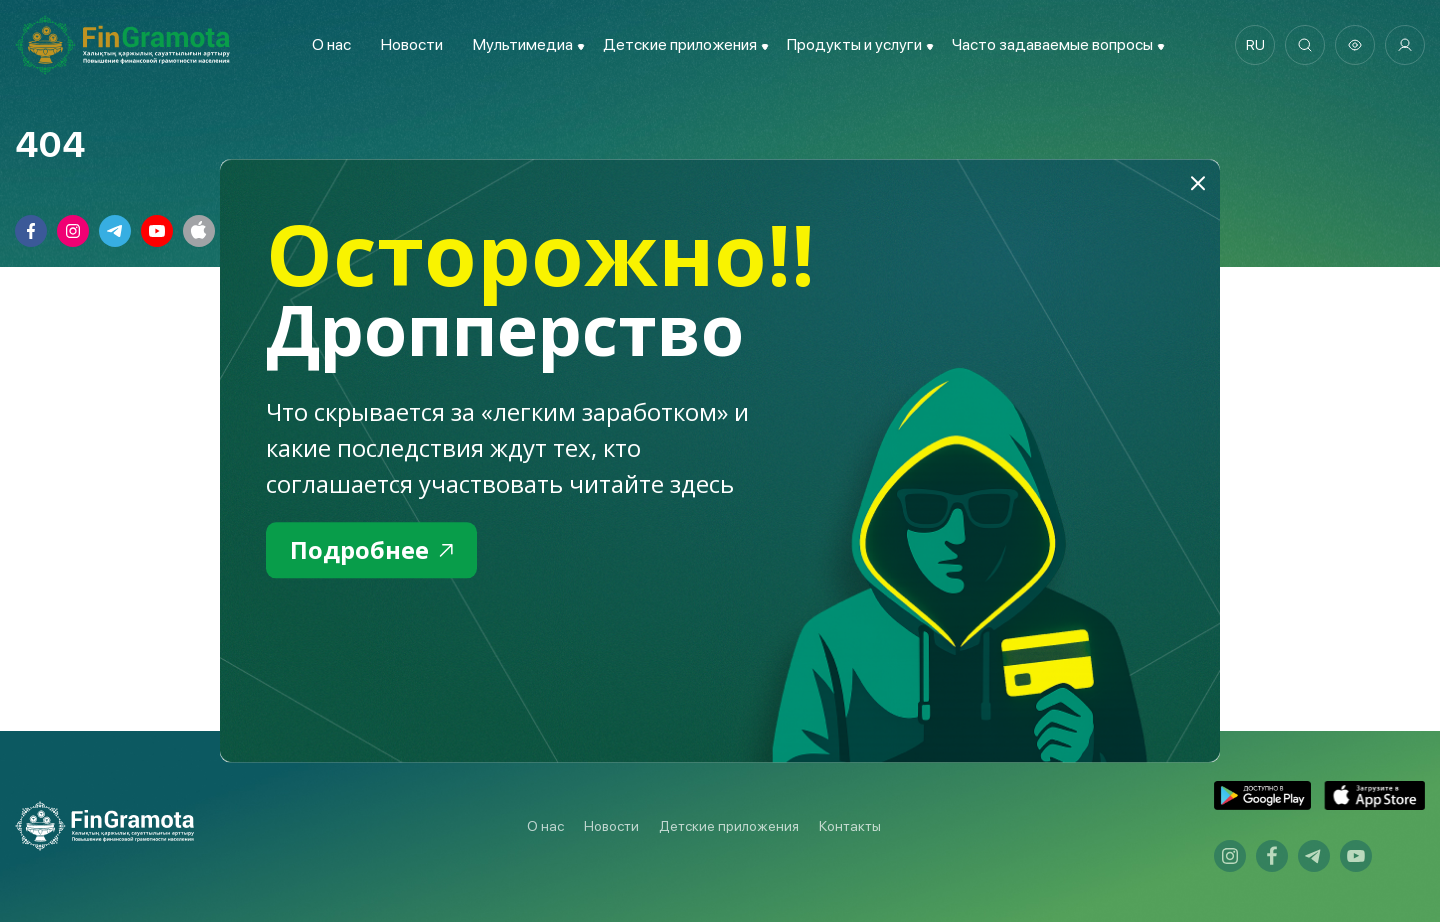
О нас (331, 44)
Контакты (850, 826)
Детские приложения (729, 826)
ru (1255, 45)
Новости (412, 44)
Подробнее (371, 549)
